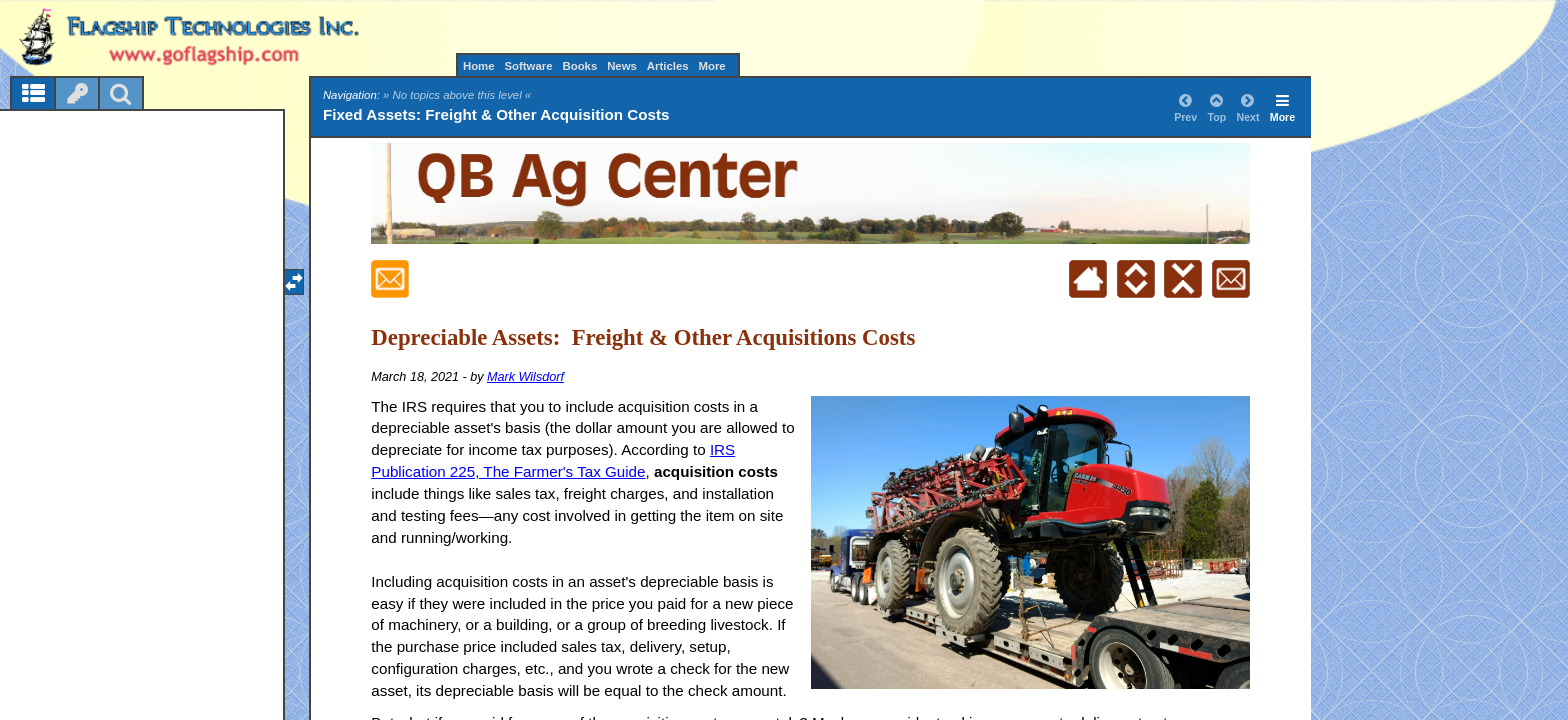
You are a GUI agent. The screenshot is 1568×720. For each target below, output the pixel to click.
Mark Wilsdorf (525, 377)
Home (479, 66)
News (622, 66)
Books (579, 66)
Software (528, 66)
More (711, 66)
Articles (668, 66)
